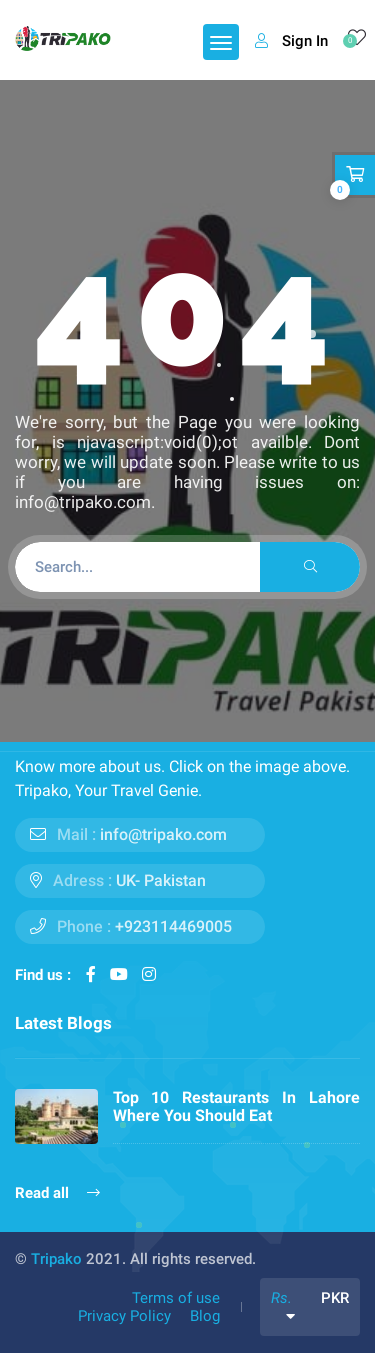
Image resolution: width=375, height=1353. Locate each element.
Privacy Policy (124, 1316)
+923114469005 (173, 926)
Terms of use (176, 1298)
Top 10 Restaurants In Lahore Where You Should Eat (237, 1106)
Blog (205, 1316)
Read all (57, 1193)
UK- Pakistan (161, 880)
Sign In (291, 41)
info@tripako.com (163, 834)
